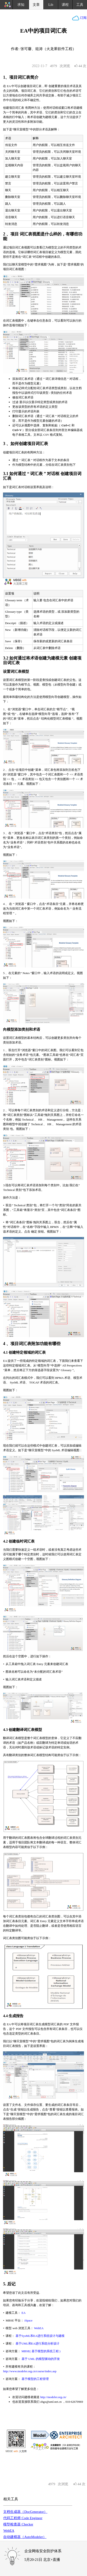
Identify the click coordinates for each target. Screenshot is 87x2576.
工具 (79, 5)
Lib (50, 5)
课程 (65, 5)
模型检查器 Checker (18, 2524)
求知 (20, 5)
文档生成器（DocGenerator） (25, 2512)
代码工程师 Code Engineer (22, 2518)
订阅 (79, 18)
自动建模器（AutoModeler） (24, 2537)
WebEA (8, 2530)
